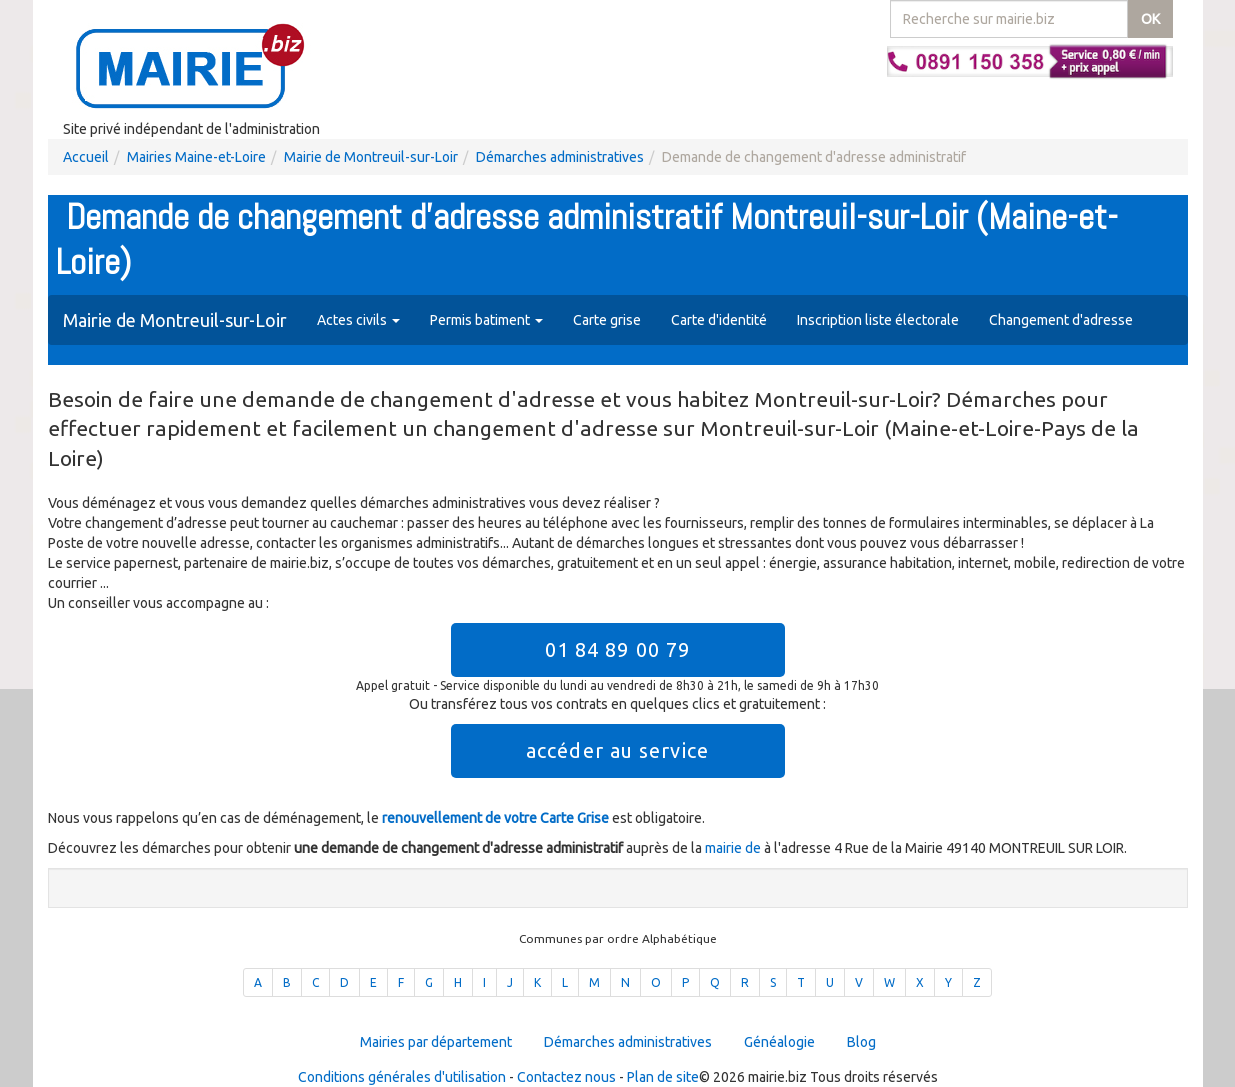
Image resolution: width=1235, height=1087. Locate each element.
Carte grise (607, 320)
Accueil (86, 157)
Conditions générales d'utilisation (402, 1077)
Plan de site (663, 1077)
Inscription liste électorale (878, 320)
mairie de (734, 848)
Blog (861, 1042)
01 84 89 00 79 (617, 649)
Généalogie (779, 1042)
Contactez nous (566, 1077)
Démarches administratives (560, 157)
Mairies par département (436, 1042)
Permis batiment (486, 320)
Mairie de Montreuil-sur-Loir (371, 157)
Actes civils (358, 320)
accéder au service (617, 750)
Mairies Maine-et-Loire (196, 157)
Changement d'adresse (1061, 320)
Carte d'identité (719, 320)
